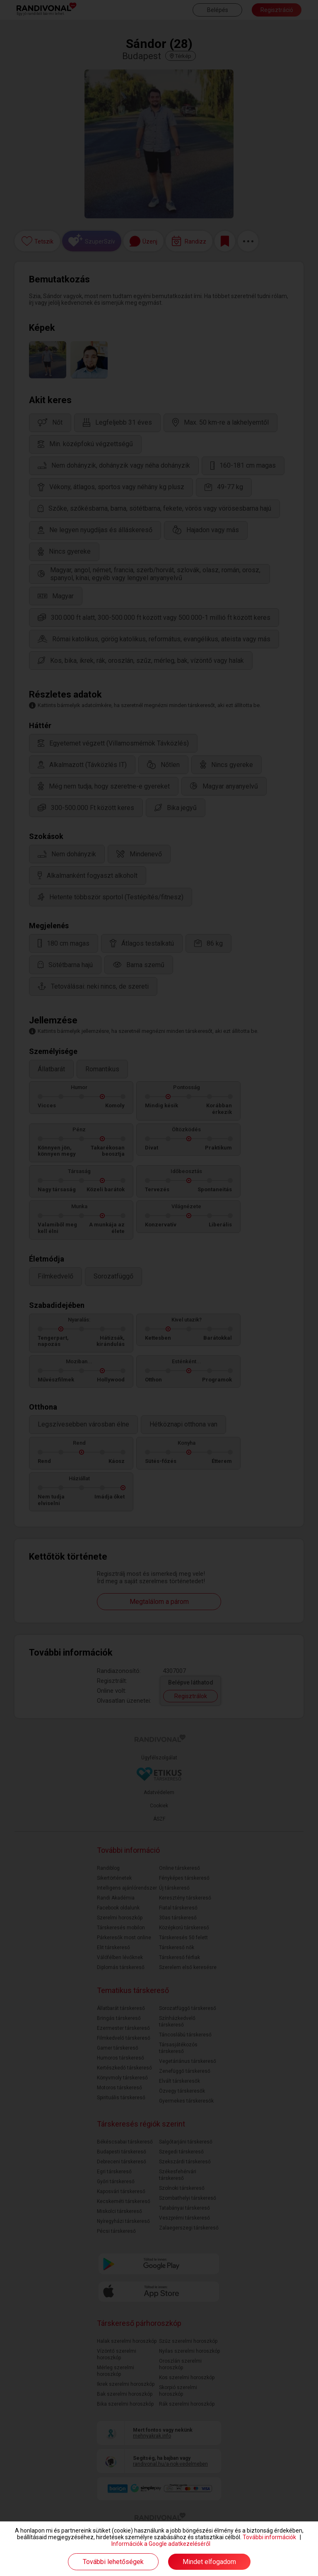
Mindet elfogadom (209, 2562)
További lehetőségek (113, 2562)
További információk (269, 2537)
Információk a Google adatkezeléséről (160, 2543)
